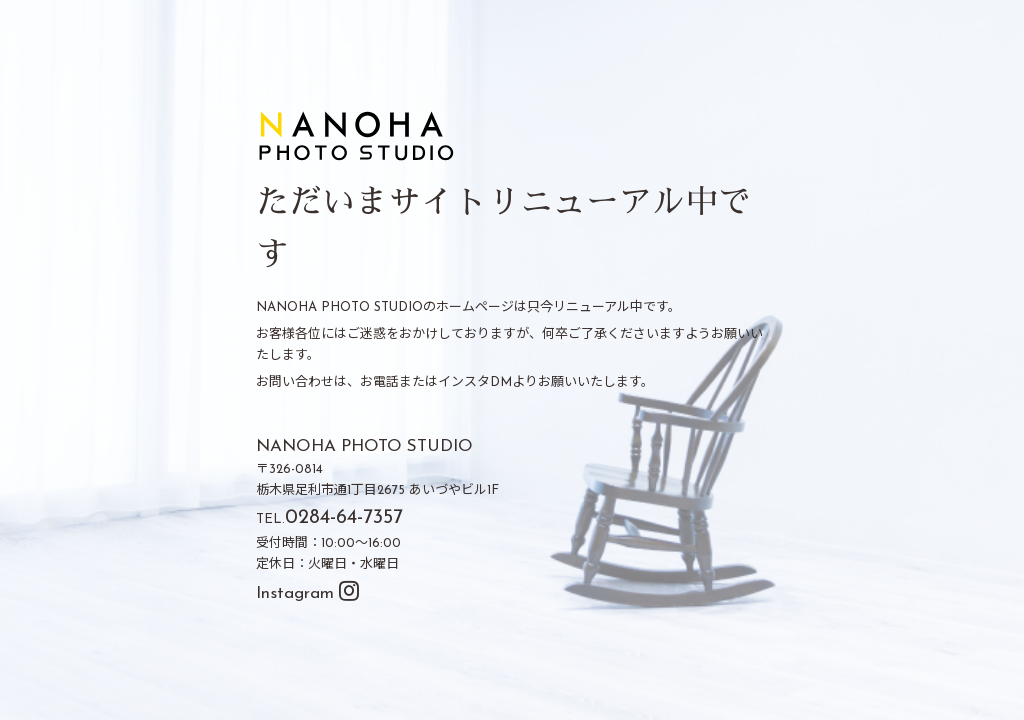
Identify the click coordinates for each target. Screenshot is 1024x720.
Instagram (307, 593)
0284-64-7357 (344, 518)
